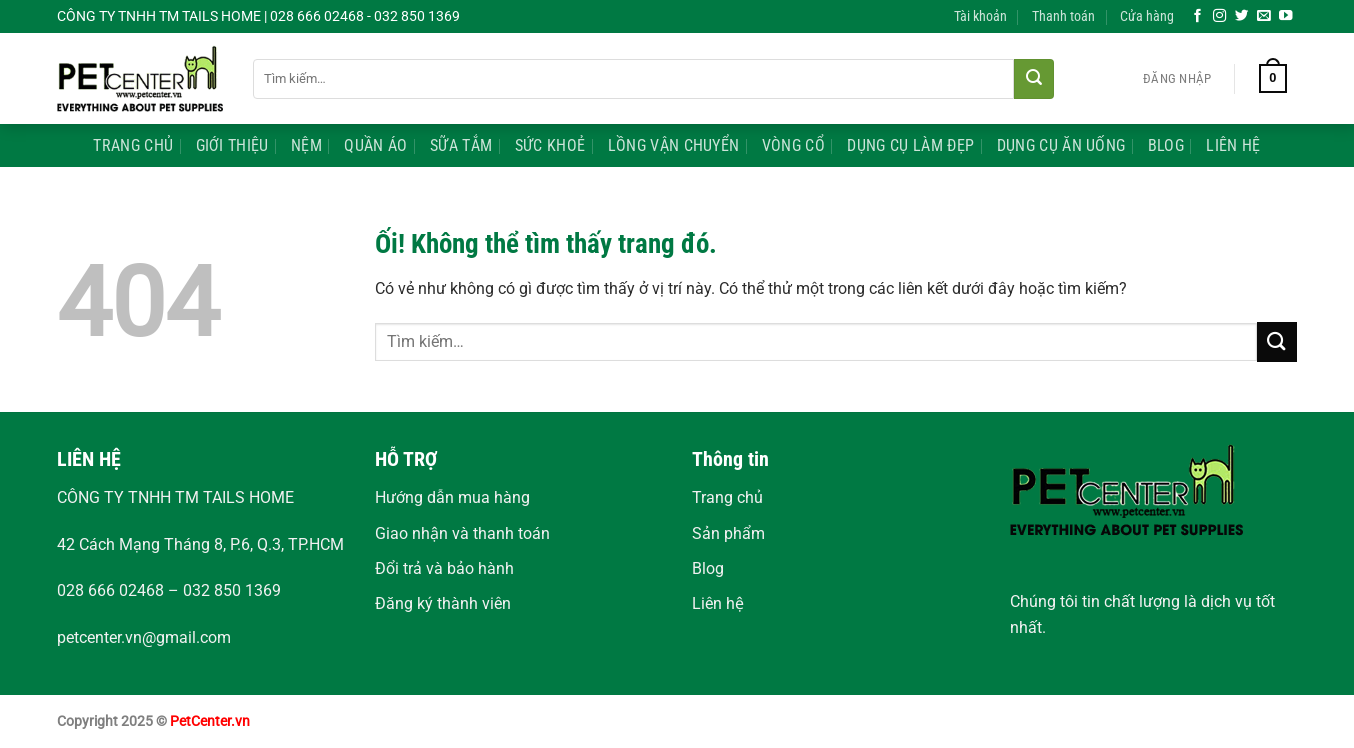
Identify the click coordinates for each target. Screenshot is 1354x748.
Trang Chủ (133, 145)
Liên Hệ (1233, 145)
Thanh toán (1063, 16)
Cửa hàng (1147, 16)
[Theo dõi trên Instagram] (1220, 16)
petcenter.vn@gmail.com (144, 637)
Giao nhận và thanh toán (462, 533)
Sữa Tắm (461, 145)
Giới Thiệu (232, 145)
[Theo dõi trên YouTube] (1286, 16)
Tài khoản (980, 16)
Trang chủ (727, 497)
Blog (1166, 145)
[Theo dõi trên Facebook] (1198, 16)
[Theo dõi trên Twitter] (1242, 16)
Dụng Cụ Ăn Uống (1061, 145)
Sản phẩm (728, 533)
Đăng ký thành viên (443, 603)
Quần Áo (375, 145)
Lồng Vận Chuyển (674, 145)
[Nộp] (1034, 79)
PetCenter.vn (210, 721)
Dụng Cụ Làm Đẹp (910, 145)
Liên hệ (718, 603)
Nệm (306, 145)
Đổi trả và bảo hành (444, 568)
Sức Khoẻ (550, 145)
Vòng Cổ (793, 145)
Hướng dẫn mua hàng (452, 497)
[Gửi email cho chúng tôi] (1264, 16)
